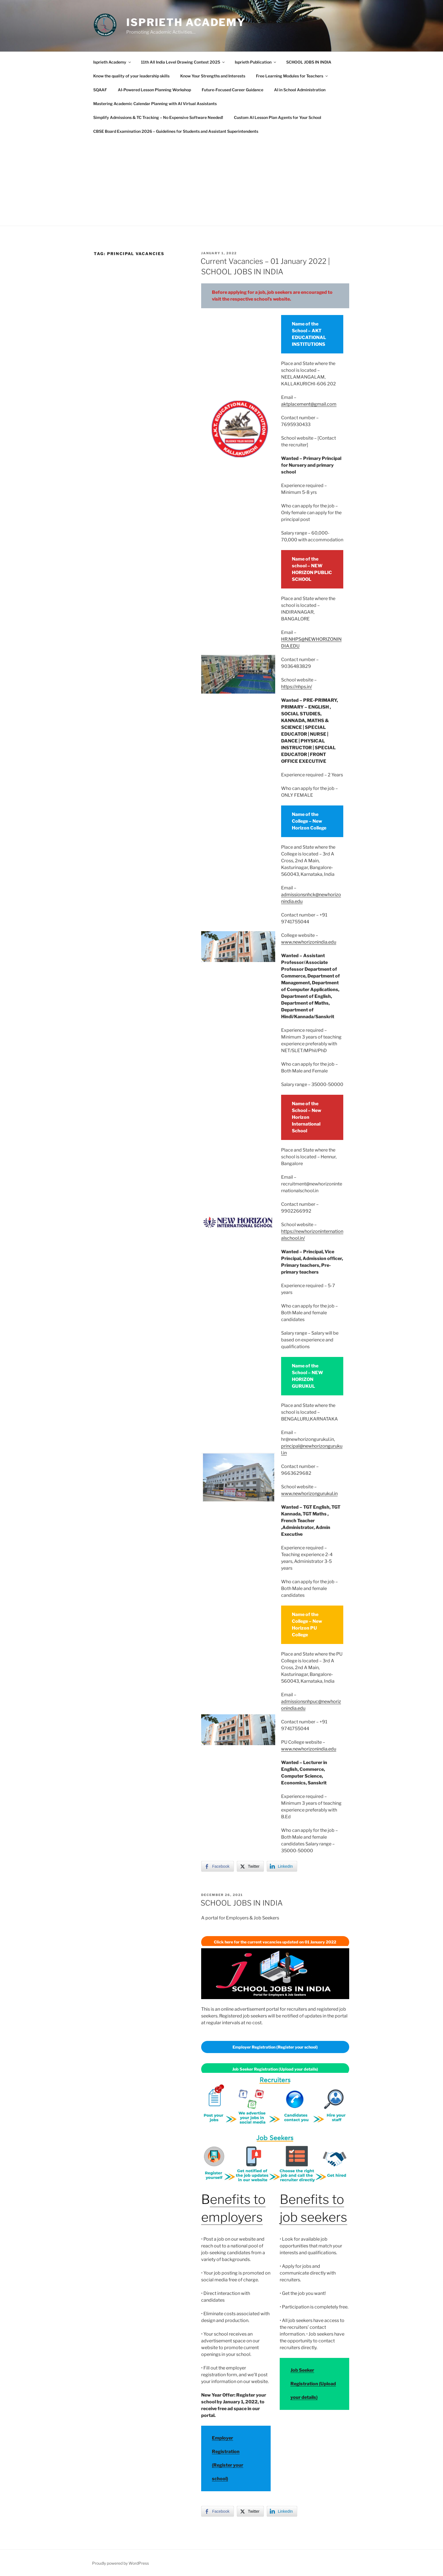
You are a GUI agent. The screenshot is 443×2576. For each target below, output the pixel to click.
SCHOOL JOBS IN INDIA (308, 62)
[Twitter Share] (250, 1866)
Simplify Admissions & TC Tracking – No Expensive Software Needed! (158, 117)
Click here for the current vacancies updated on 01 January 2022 (275, 1941)
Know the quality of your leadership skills (131, 75)
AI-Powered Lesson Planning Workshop (154, 89)
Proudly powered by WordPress (120, 2563)
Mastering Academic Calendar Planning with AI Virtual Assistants (155, 103)
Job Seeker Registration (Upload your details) (313, 2384)
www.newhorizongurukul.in (309, 1493)
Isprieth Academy (186, 22)
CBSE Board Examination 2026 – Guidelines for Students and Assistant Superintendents (175, 131)
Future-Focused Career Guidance (232, 89)
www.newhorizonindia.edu (308, 942)
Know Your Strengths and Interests (212, 75)
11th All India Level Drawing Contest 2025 (183, 62)
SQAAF (100, 89)
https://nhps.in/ (296, 686)
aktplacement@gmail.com (308, 404)
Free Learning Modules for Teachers (292, 75)
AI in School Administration (299, 89)
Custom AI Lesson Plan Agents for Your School (277, 117)
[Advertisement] (221, 180)
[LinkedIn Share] (282, 1866)
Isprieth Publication (256, 62)
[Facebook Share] (217, 1866)
